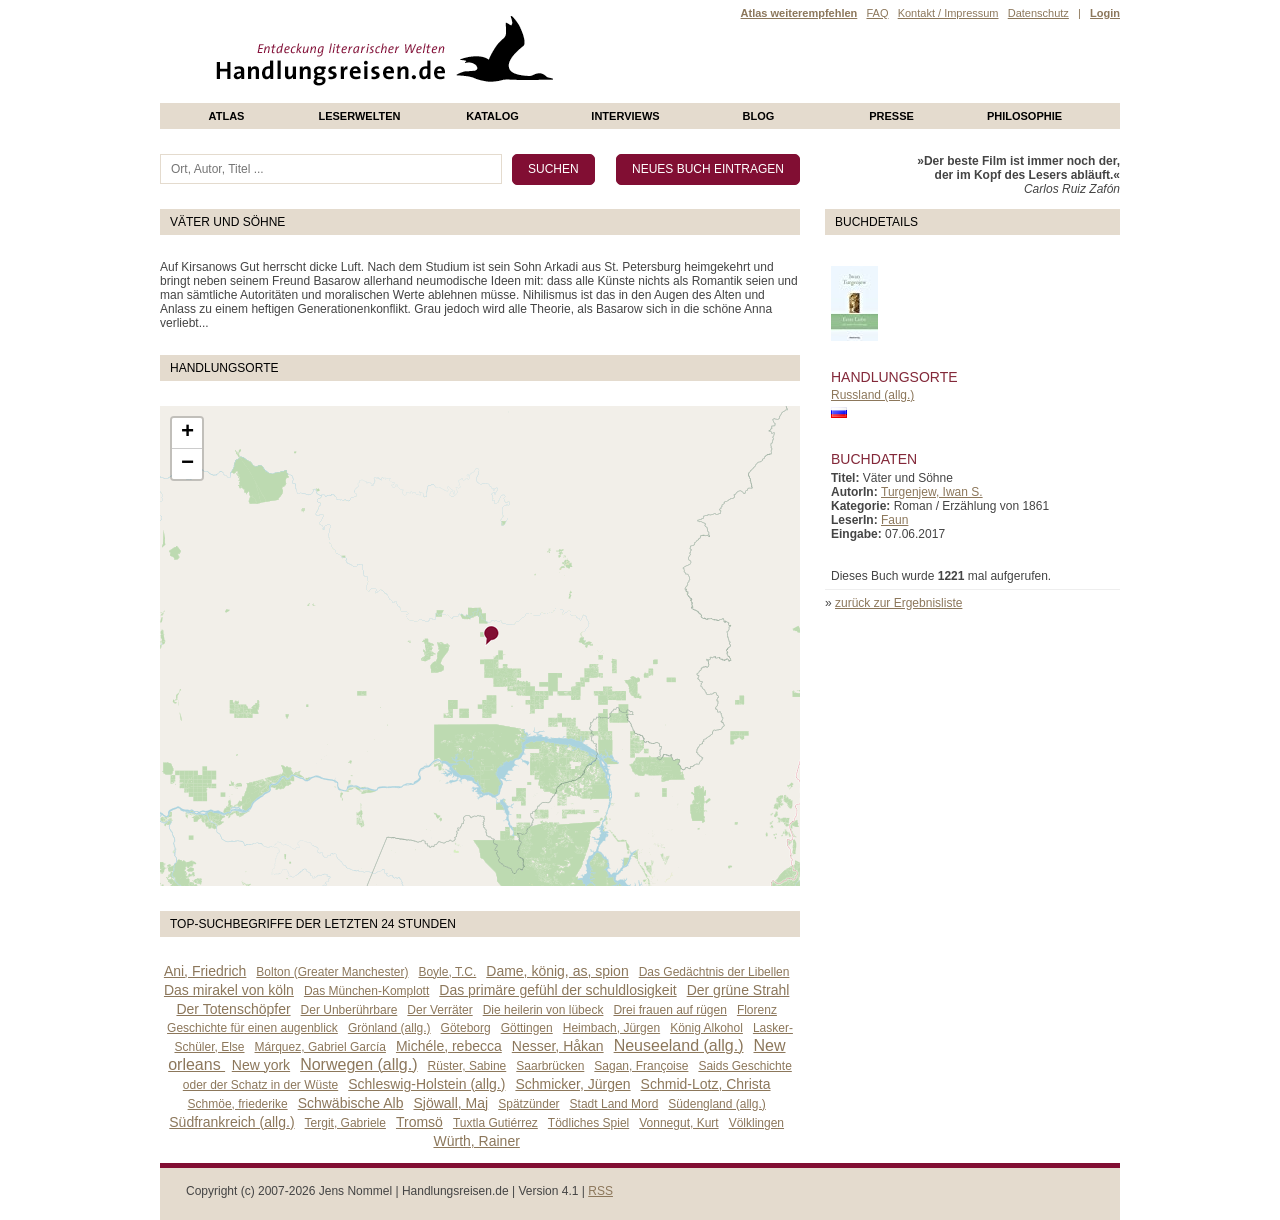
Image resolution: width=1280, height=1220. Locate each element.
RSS (600, 1191)
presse (891, 116)
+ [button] (187, 433)
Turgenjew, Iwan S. (932, 492)
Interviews (625, 116)
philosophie (1024, 116)
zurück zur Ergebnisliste (898, 603)
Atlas (227, 116)
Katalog (492, 116)
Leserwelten (359, 116)
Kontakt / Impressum (948, 13)
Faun (894, 520)
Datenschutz (1038, 13)
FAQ (877, 13)
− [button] (187, 464)
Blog (759, 116)
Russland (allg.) (872, 395)
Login (1105, 13)
